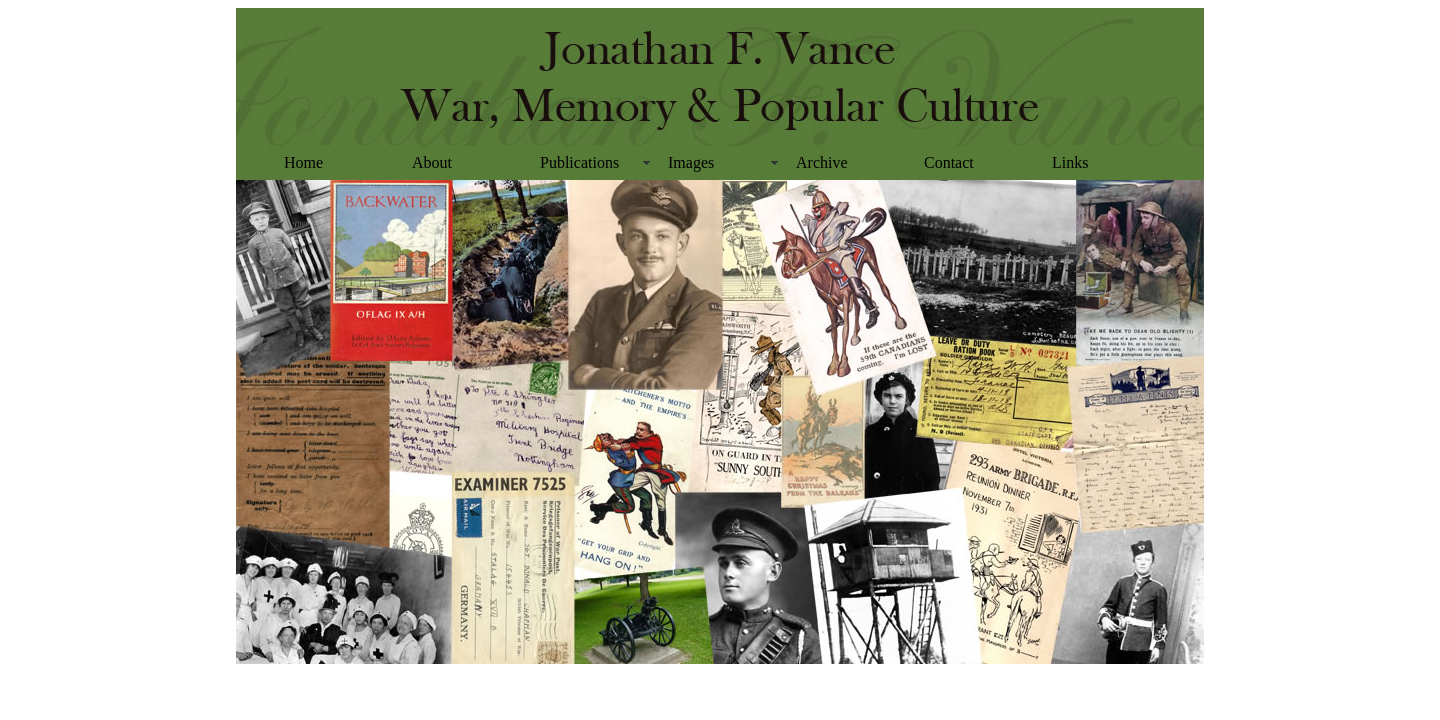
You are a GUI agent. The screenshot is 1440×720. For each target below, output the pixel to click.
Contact (949, 162)
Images (691, 162)
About (432, 162)
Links (1070, 162)
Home (303, 162)
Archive (822, 162)
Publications (579, 162)
